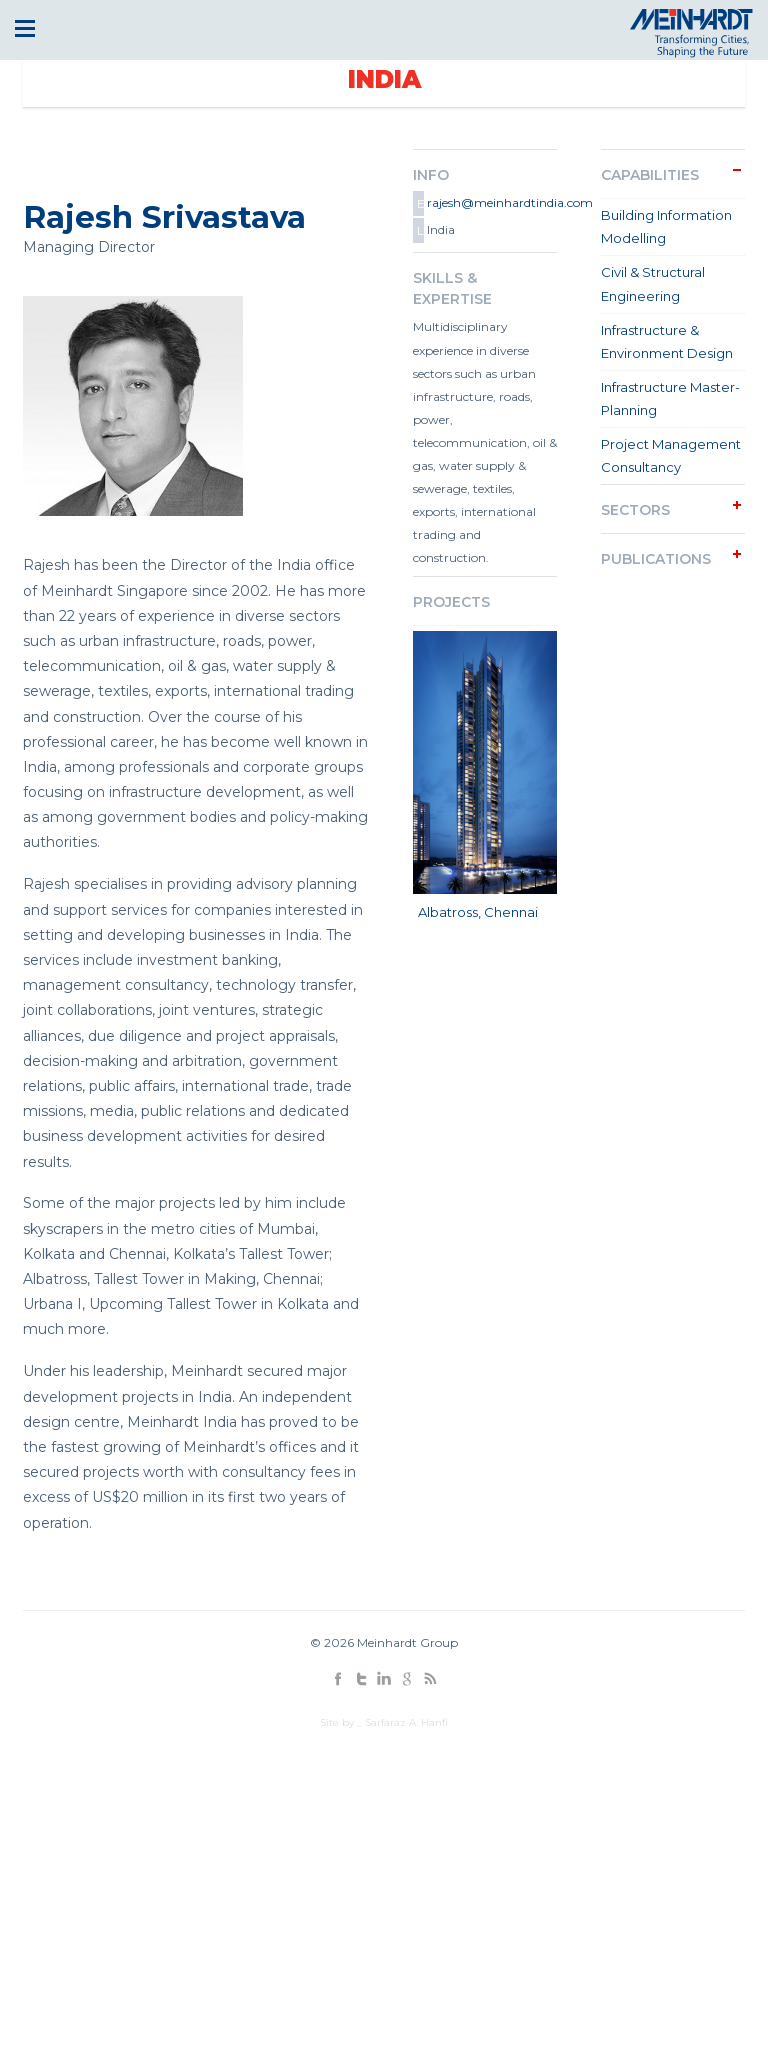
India (384, 79)
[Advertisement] (384, 1890)
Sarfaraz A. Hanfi (406, 1722)
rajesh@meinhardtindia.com (491, 202)
